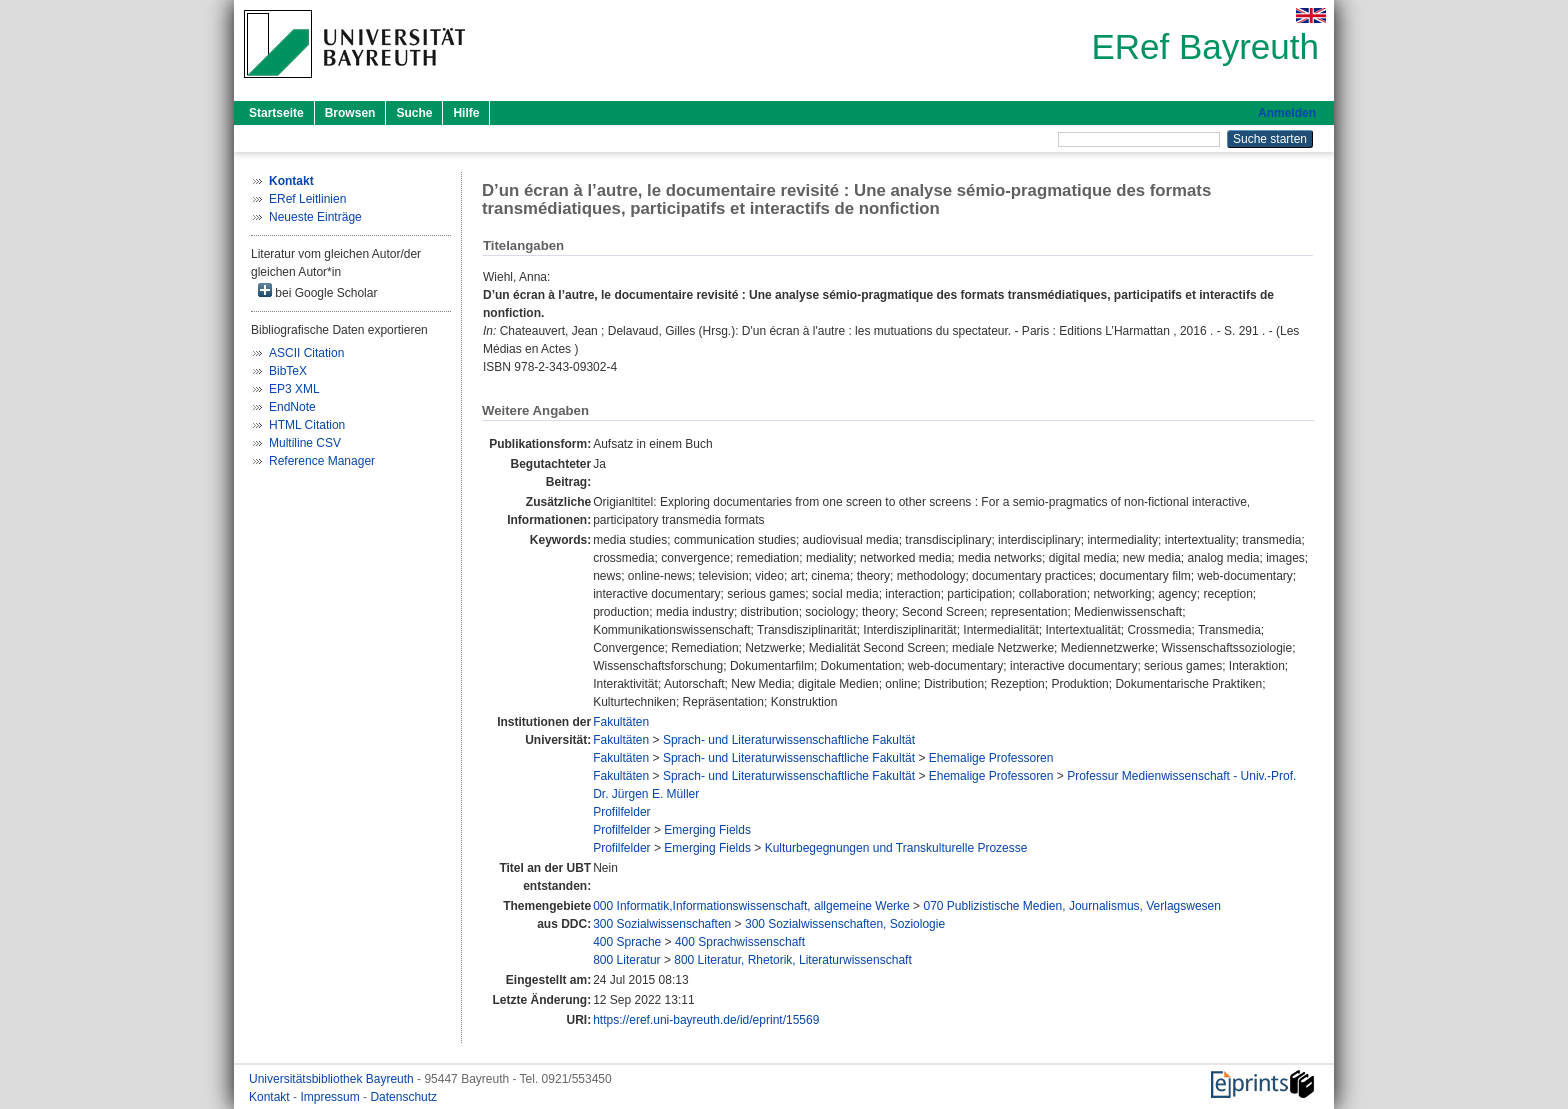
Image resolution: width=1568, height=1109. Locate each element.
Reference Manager (322, 461)
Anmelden (1287, 113)
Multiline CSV (305, 443)
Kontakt (271, 1097)
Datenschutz (403, 1097)
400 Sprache (627, 942)
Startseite (276, 113)
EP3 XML (294, 389)
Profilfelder (621, 812)
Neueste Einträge (315, 217)
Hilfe (466, 113)
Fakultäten (621, 722)
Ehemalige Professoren (991, 758)
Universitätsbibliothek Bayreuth (333, 1079)
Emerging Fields (707, 830)
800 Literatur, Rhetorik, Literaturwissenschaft (792, 960)
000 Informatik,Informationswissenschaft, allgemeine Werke (751, 906)
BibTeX (288, 371)
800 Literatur (626, 960)
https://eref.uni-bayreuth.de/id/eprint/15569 (706, 1020)
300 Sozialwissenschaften (662, 924)
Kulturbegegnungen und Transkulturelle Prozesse (896, 848)
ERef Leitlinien (307, 199)
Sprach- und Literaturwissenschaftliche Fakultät (789, 740)
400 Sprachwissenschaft (740, 942)
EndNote (292, 407)
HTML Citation (307, 425)
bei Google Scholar (317, 291)
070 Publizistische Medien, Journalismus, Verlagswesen (1072, 906)
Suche (414, 113)
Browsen (350, 113)
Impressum (331, 1097)
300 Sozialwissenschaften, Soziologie (845, 924)
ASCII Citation (306, 353)
